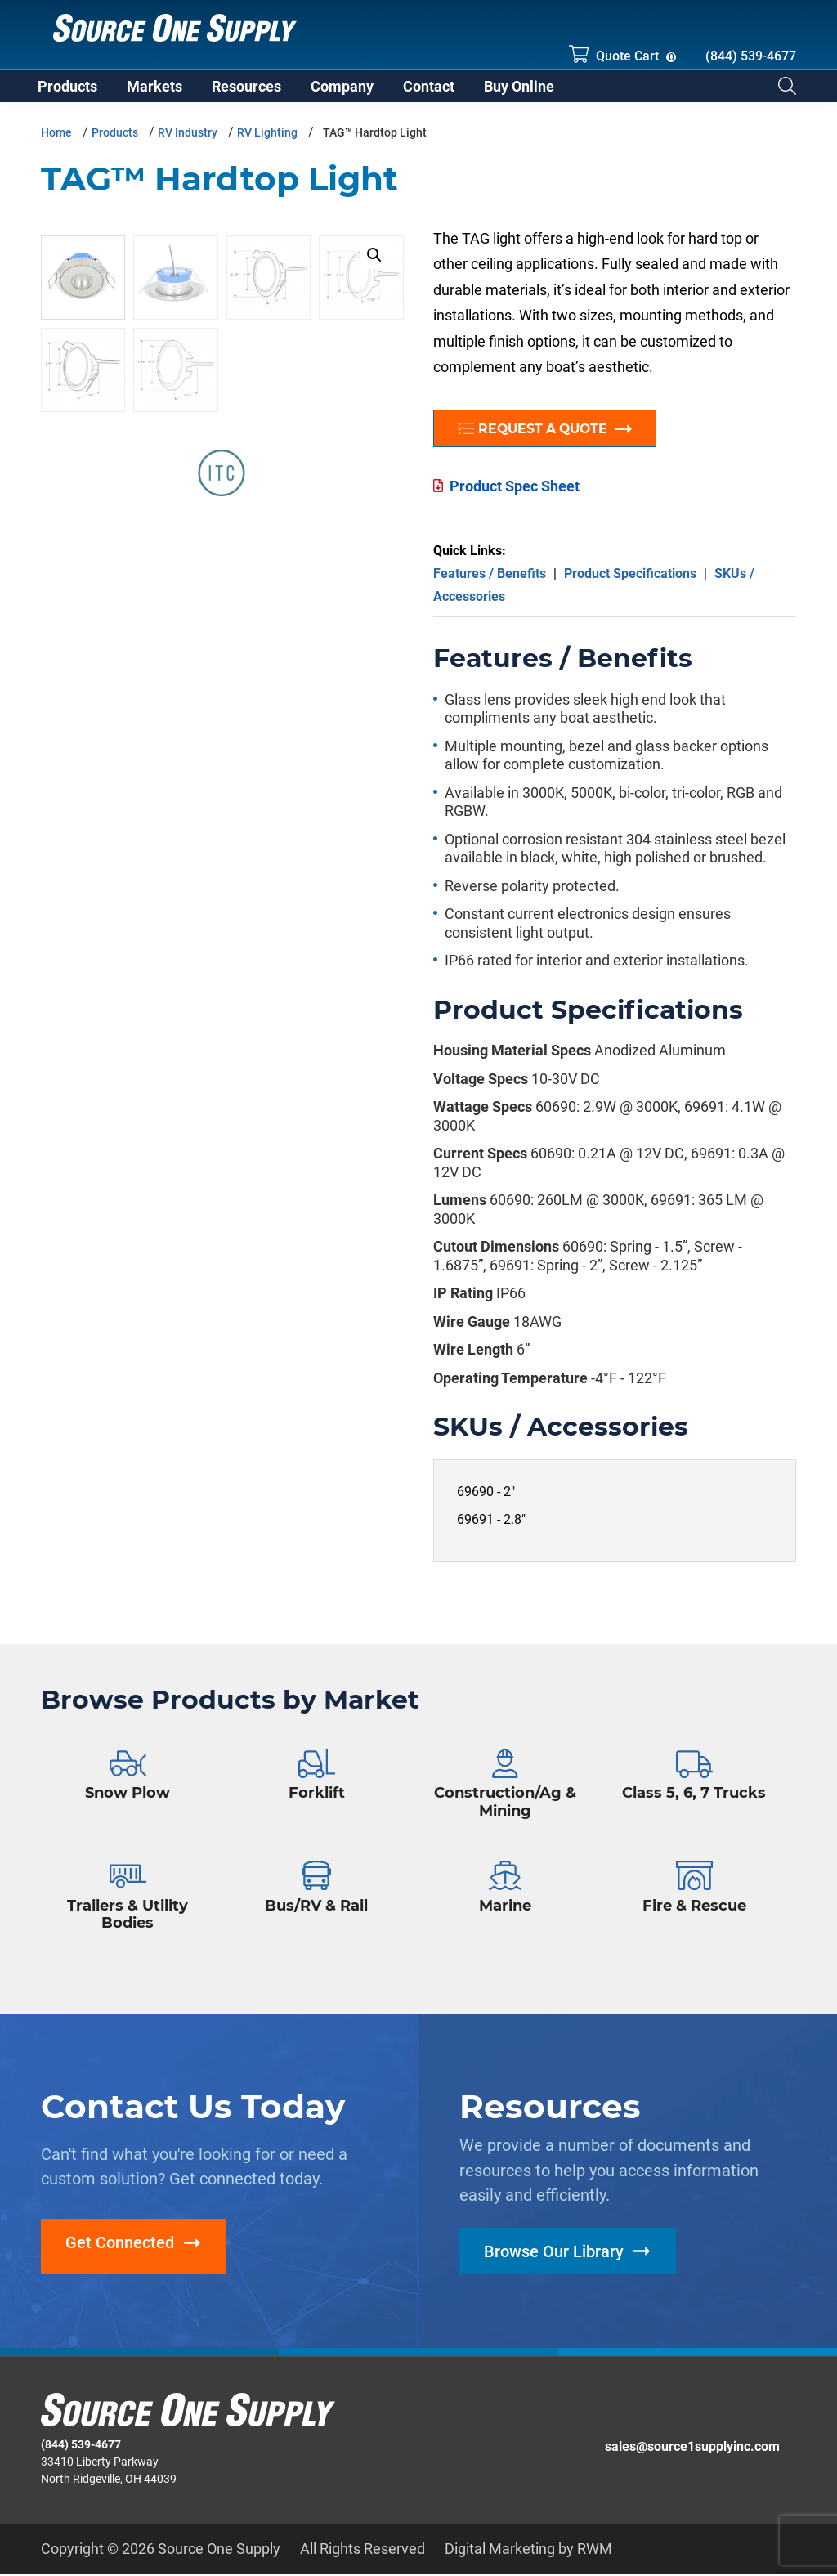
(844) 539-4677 (750, 56)
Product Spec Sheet (515, 495)
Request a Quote (553, 438)
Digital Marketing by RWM (528, 2550)
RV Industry (187, 141)
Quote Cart (614, 54)
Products (115, 141)
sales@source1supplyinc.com (692, 2448)
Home (56, 141)
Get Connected (119, 2252)
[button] (374, 264)
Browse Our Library (554, 2260)
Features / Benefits (489, 582)
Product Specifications (630, 582)
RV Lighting (267, 141)
